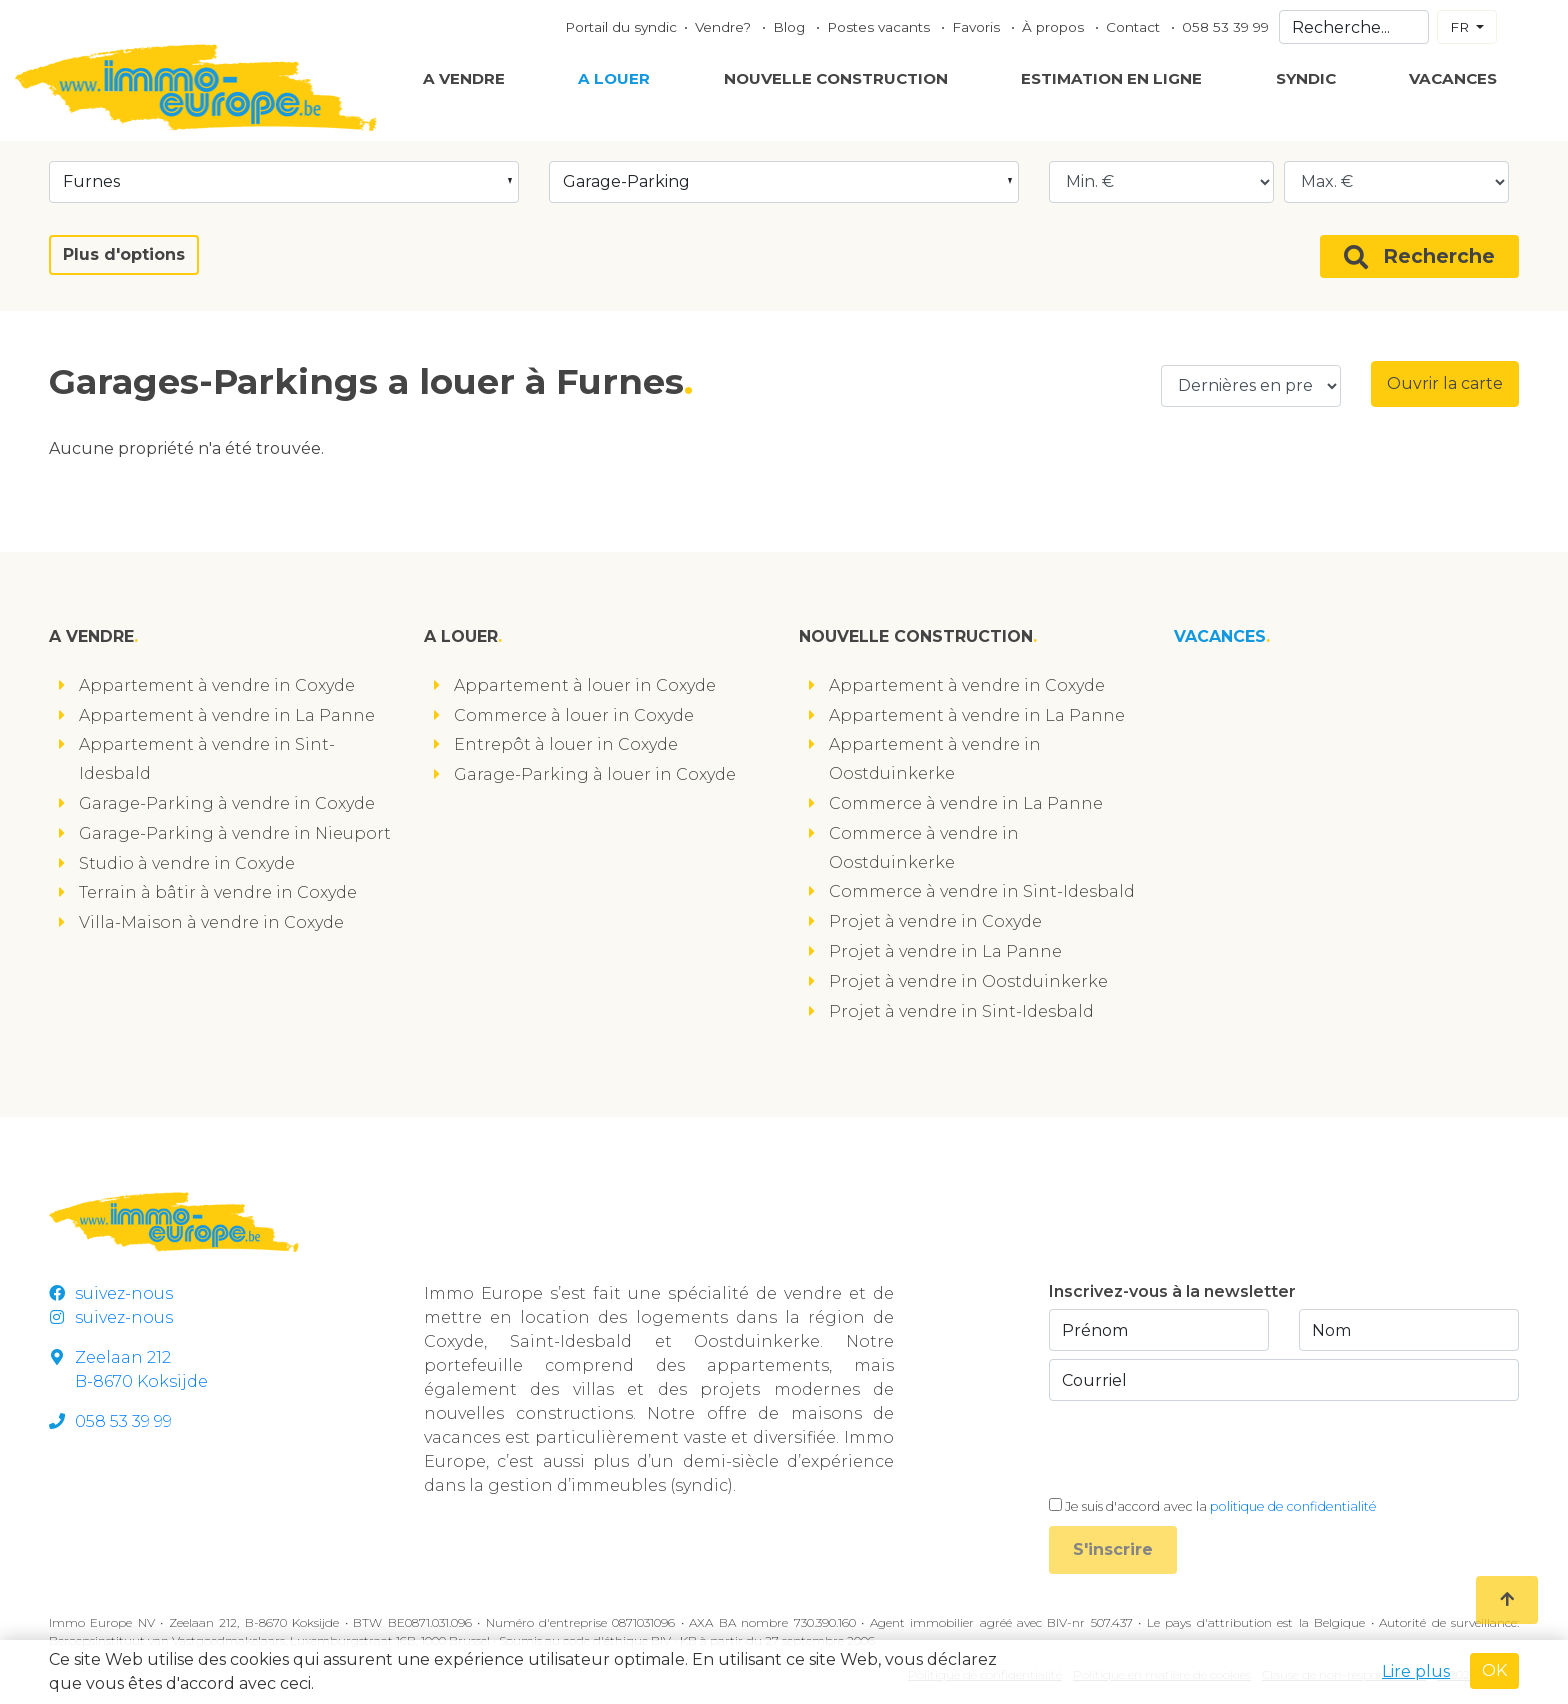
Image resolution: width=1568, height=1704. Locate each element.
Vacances (1453, 78)
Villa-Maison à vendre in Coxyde (211, 922)
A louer (614, 78)
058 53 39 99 (1225, 27)
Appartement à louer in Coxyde (585, 685)
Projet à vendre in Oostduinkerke (968, 981)
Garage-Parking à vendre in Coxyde (227, 803)
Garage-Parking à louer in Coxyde (595, 774)
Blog (791, 27)
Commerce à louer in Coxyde (574, 715)
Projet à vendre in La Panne (945, 951)
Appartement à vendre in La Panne (227, 715)
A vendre (464, 78)
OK (1494, 1670)
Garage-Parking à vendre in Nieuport (235, 833)
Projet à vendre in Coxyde (935, 921)
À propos (1055, 27)
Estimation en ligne (1111, 78)
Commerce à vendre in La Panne (966, 803)
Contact (1135, 27)
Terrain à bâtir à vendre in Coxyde (218, 892)
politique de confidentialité (1293, 1506)
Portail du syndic (621, 27)
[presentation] (1201, 1448)
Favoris (978, 27)
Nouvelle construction (836, 78)
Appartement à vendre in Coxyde (217, 685)
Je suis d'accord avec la (1221, 1506)
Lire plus (1416, 1671)
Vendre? (725, 27)
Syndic (1306, 78)
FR (1461, 27)
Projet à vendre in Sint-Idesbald (961, 1011)
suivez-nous (111, 1293)
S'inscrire (1113, 1549)
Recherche (1419, 256)
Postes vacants (880, 27)
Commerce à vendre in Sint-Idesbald (982, 891)
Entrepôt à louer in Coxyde (566, 744)
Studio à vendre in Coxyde (187, 863)
